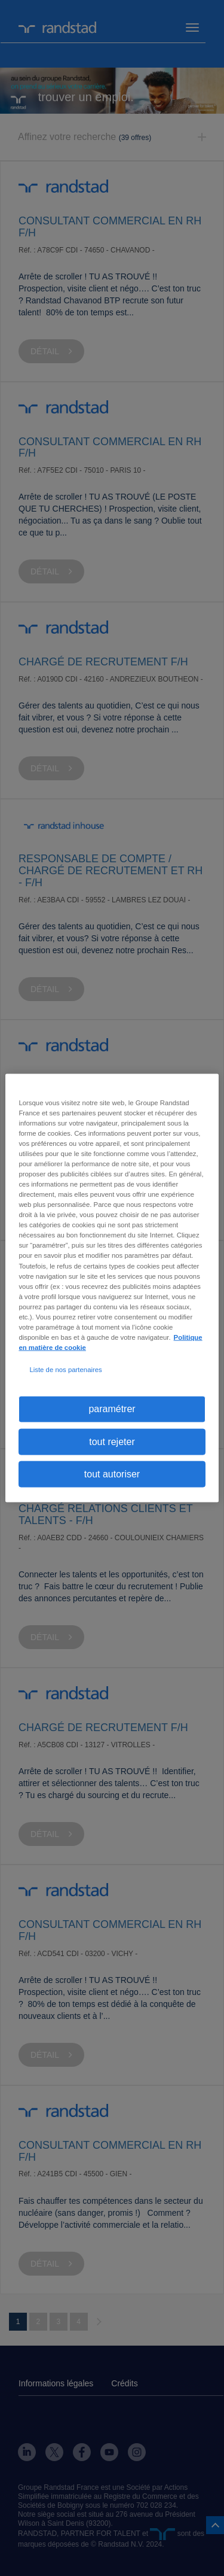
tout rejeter (111, 1441)
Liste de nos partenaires (65, 1369)
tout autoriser (112, 1474)
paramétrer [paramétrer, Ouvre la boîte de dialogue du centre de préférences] (111, 1409)
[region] (111, 1288)
